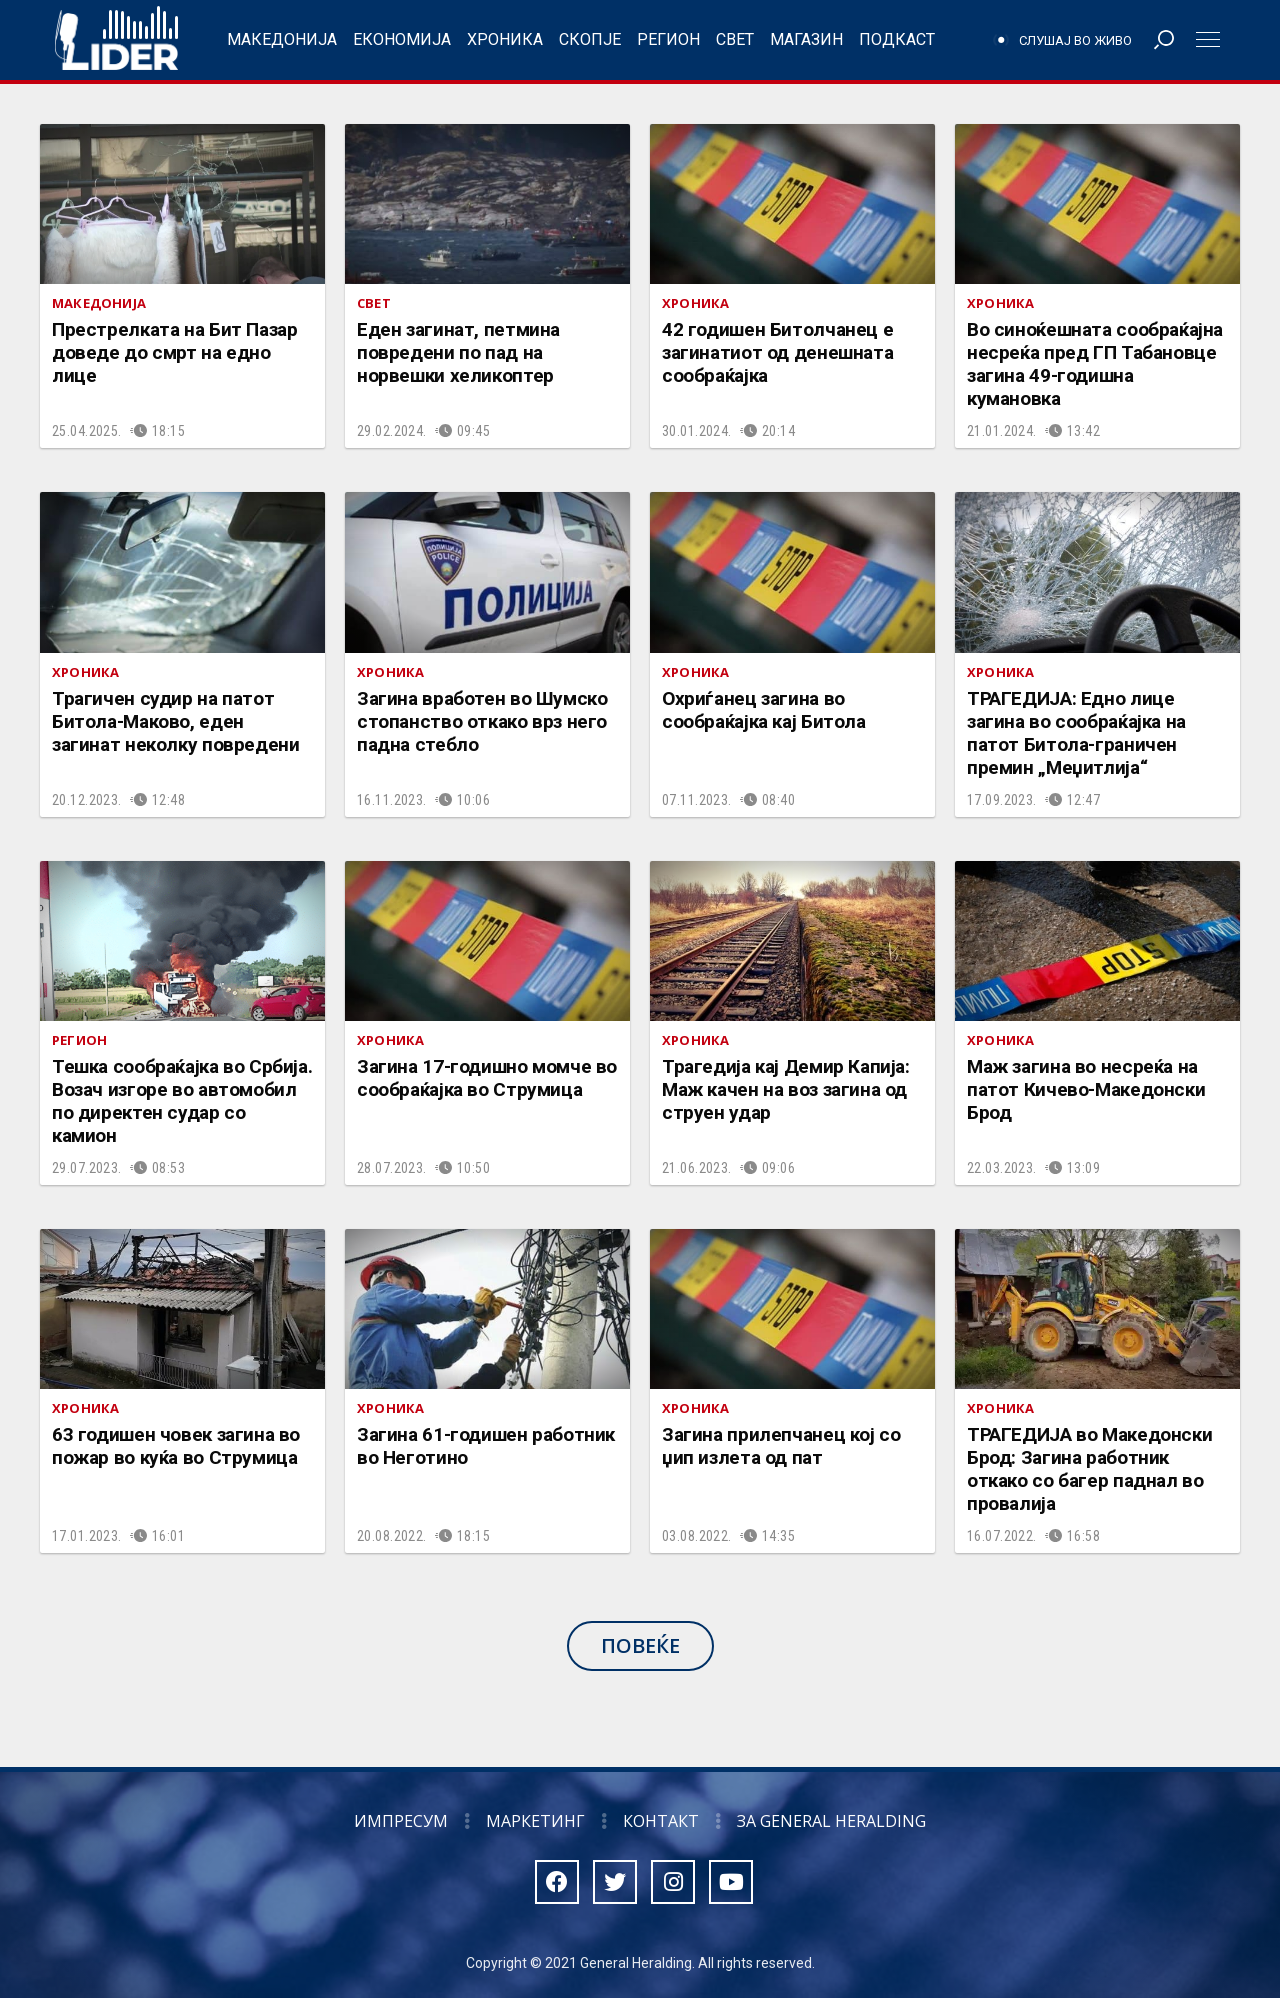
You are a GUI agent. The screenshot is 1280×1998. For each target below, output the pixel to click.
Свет (735, 39)
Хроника (505, 39)
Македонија (282, 39)
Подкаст (897, 39)
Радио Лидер (116, 40)
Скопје (590, 39)
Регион (668, 39)
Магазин (806, 39)
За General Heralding (831, 1821)
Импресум (401, 1821)
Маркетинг (535, 1821)
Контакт (661, 1821)
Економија (402, 39)
